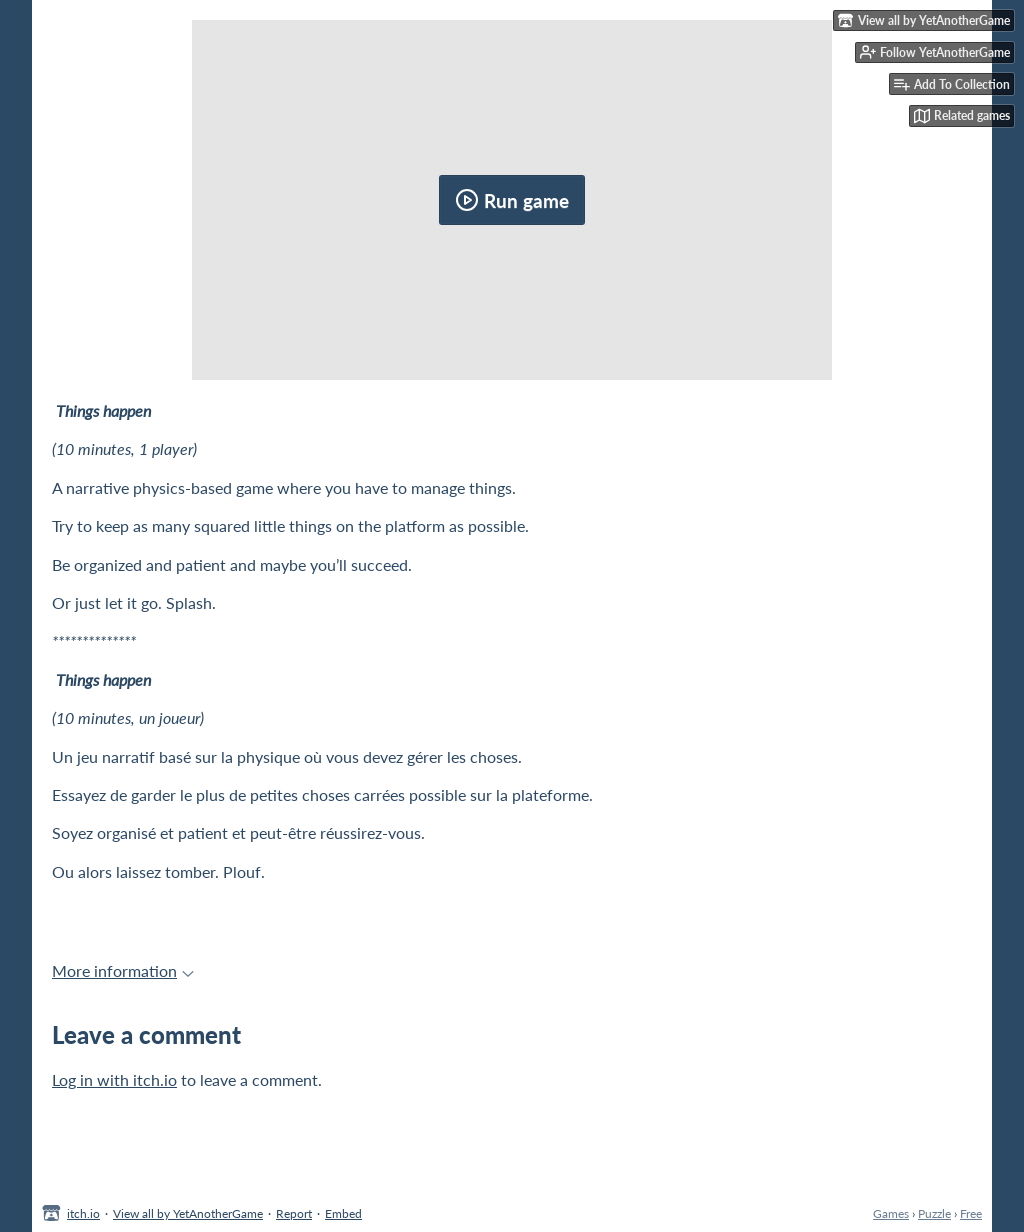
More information (123, 970)
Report (294, 1213)
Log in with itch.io (114, 1079)
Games (891, 1213)
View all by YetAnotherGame (188, 1213)
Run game (512, 200)
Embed (343, 1213)
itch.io (83, 1213)
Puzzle (934, 1213)
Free (971, 1213)
